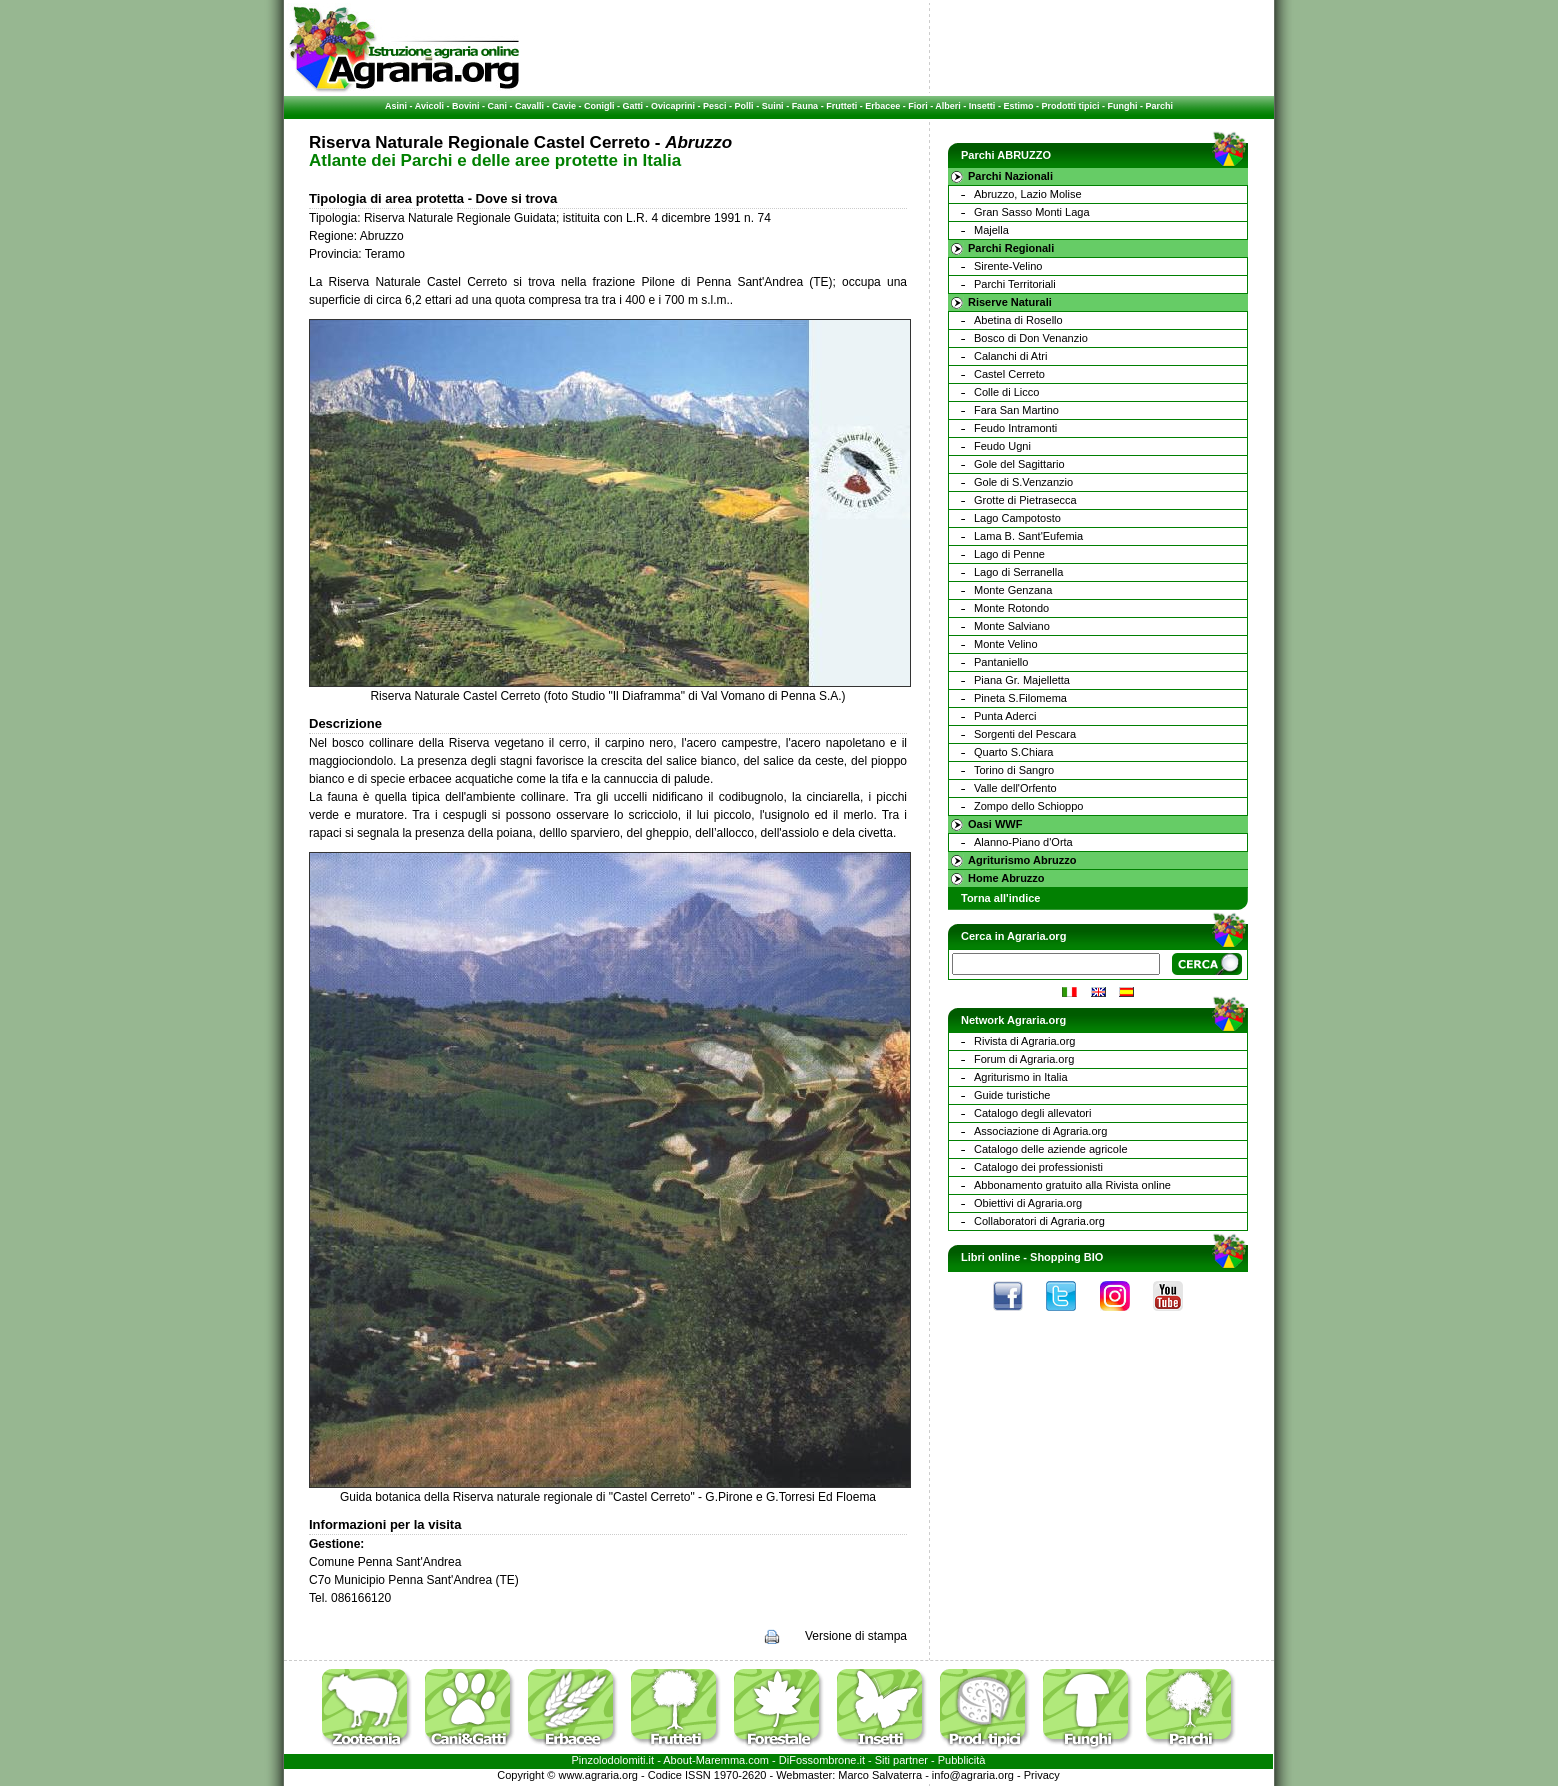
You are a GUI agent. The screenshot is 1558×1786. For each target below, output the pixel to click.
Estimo (1018, 106)
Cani (497, 106)
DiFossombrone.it (822, 1760)
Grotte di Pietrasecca (1025, 500)
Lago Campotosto (1017, 518)
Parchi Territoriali (1015, 284)
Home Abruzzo (1006, 878)
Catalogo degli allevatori (1032, 1113)
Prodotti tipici (1070, 106)
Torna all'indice (1000, 898)
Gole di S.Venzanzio (1023, 482)
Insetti (982, 106)
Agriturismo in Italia (1021, 1077)
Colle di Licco (1006, 392)
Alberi (948, 106)
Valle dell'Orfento (1015, 788)
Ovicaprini (673, 106)
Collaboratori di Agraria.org (1039, 1221)
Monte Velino (1006, 644)
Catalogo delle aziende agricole (1051, 1149)
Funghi (1122, 106)
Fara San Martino (1016, 410)
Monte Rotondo (1011, 608)
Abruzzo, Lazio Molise (1028, 194)
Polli (744, 106)
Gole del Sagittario (1019, 464)
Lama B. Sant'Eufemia (1028, 536)
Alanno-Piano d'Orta (1023, 842)
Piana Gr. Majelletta (1022, 680)
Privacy (1042, 1775)
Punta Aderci (1005, 716)
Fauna (805, 106)
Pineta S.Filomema (1020, 698)
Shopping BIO (1066, 1257)
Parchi (1159, 106)
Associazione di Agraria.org (1040, 1131)
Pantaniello (1001, 662)
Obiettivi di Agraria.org (1028, 1203)
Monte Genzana (1013, 590)
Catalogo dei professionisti (1038, 1167)
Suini (773, 106)
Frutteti (841, 106)
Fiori (918, 106)
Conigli (599, 106)
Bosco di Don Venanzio (1031, 338)
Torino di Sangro (1014, 770)
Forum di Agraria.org (1024, 1059)
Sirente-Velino (1008, 266)
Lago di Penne (1009, 554)
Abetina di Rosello (1018, 320)
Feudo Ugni (1002, 446)
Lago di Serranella (1018, 572)
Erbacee (882, 106)
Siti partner (901, 1760)
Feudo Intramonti (1015, 428)
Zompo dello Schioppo (1028, 806)
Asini (396, 106)
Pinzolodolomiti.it (613, 1760)
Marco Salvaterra (880, 1775)
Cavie (564, 106)
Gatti (633, 106)
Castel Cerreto (1009, 374)
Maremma (721, 1760)
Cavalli (529, 106)
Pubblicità (962, 1760)
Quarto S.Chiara (1013, 752)
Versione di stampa (856, 1636)
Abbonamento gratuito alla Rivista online (1072, 1185)
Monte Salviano (1012, 626)
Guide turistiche (1012, 1095)
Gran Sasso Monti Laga (1032, 212)
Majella (991, 230)
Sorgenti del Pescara (1025, 734)
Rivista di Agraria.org (1025, 1041)
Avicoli (429, 106)
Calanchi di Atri (1010, 356)
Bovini (466, 106)
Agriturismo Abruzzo (1022, 860)
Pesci (715, 106)
